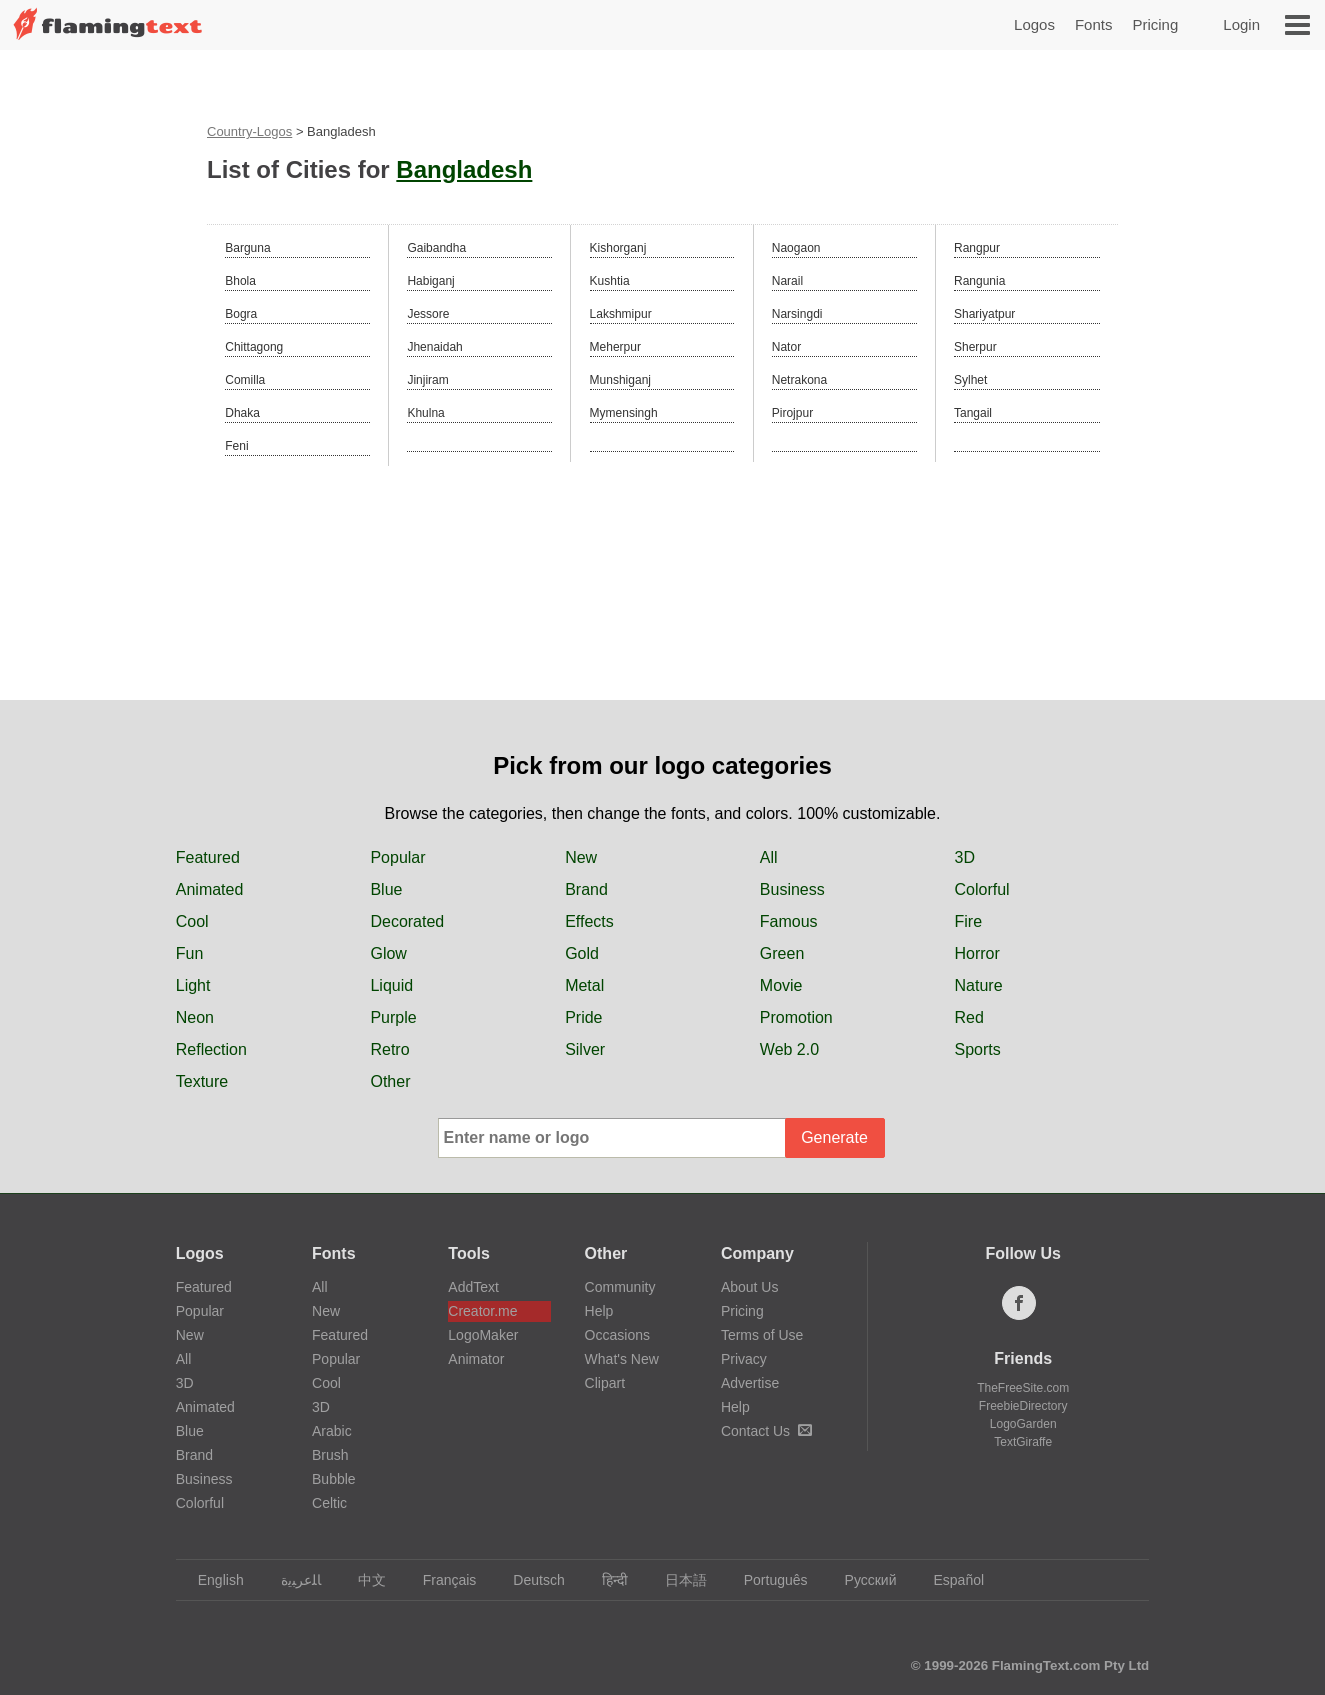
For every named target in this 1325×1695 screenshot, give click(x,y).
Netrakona (799, 380)
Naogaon (796, 248)
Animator (476, 1359)
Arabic (332, 1431)
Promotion (796, 1017)
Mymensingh (624, 413)
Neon (195, 1017)
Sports (978, 1049)
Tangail (973, 413)
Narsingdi (797, 314)
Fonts (1094, 24)
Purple (393, 1017)
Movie (781, 985)
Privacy (744, 1359)
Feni (236, 446)
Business (792, 889)
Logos (1034, 24)
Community (620, 1287)
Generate (834, 1137)
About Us (750, 1287)
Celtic (329, 1503)
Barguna (247, 248)
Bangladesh (464, 169)
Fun (190, 953)
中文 (362, 1580)
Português (766, 1580)
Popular (397, 857)
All (769, 857)
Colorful (982, 889)
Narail (787, 281)
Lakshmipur (621, 314)
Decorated (407, 921)
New (581, 857)
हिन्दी (605, 1580)
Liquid (391, 985)
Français (440, 1580)
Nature (979, 985)
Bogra (241, 314)
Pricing (1155, 24)
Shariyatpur (984, 314)
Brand (586, 889)
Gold (582, 953)
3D (965, 857)
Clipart (605, 1383)
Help (599, 1311)
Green (782, 953)
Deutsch (529, 1580)
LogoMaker (483, 1335)
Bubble (334, 1479)
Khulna (425, 413)
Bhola (240, 281)
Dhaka (242, 413)
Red (969, 1017)
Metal (584, 985)
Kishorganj (618, 248)
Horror (977, 953)
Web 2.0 (789, 1049)
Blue (386, 889)
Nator (786, 347)
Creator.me (482, 1311)
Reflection (211, 1049)
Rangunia (979, 281)
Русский (861, 1580)
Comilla (245, 380)
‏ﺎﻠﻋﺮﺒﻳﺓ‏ (291, 1580)
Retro (389, 1049)
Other (390, 1081)
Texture (202, 1081)
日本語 (676, 1580)
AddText (473, 1287)
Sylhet (970, 380)
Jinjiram (427, 380)
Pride (583, 1017)
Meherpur (615, 347)
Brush (330, 1455)
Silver (585, 1049)
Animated (210, 889)
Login (1241, 24)
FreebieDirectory (1023, 1406)
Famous (789, 921)
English (211, 1580)
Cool (192, 921)
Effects (589, 921)
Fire (969, 921)
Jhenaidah (434, 347)
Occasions (617, 1335)
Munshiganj (620, 380)
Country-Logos (249, 131)
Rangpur (977, 248)
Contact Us (766, 1431)
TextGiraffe (1023, 1442)
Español (950, 1580)
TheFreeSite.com (1023, 1388)
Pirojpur (792, 413)
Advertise (750, 1383)
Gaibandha (436, 248)
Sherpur (975, 347)
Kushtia (610, 281)
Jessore (428, 314)
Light (193, 985)
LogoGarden (1023, 1424)
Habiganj (430, 281)
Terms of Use (762, 1335)
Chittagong (254, 347)
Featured (208, 857)
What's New (622, 1359)
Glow (388, 953)
